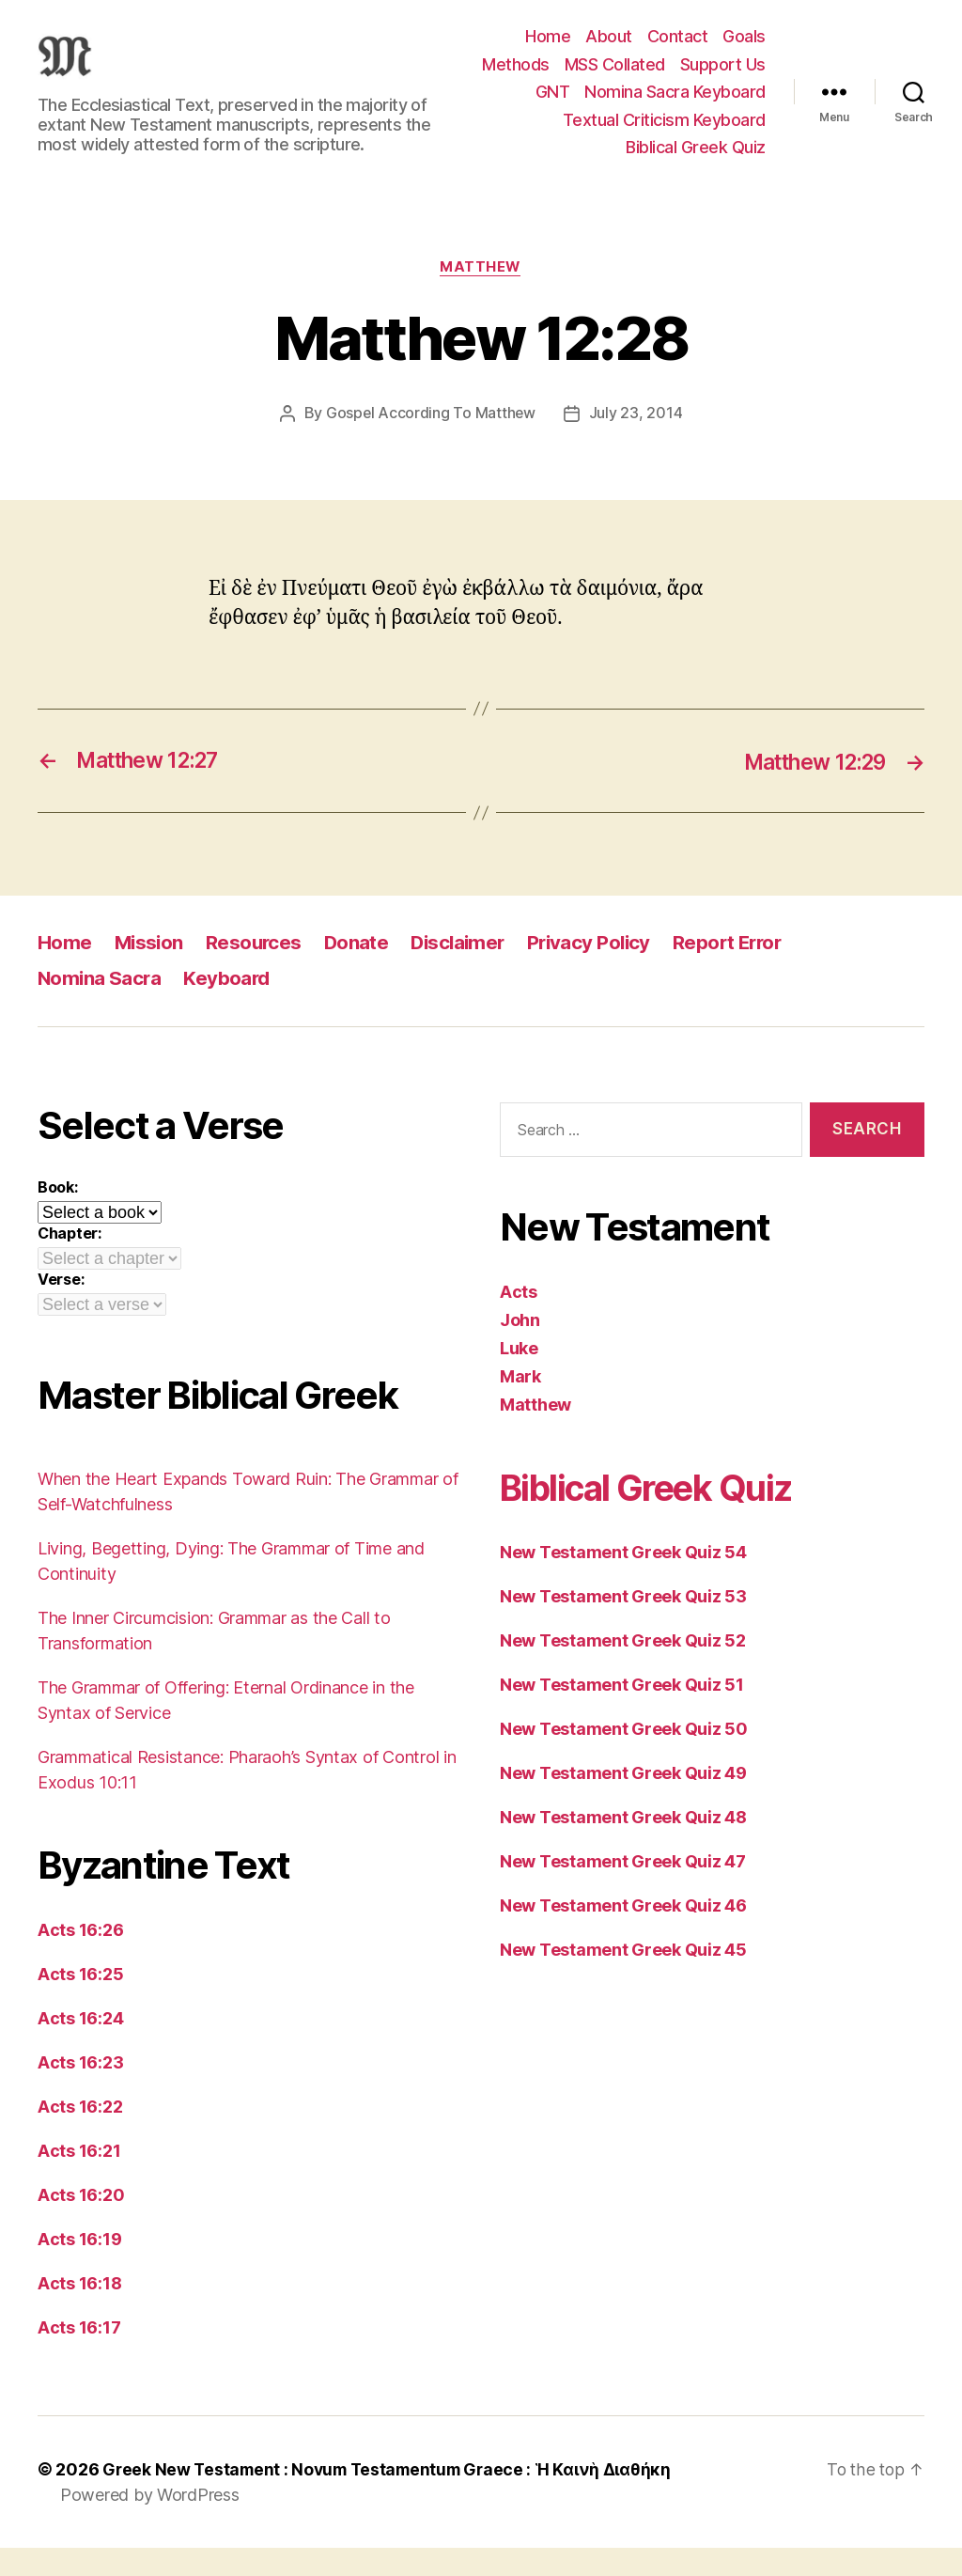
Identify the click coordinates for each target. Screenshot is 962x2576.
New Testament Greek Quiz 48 (623, 1845)
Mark (520, 1404)
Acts (518, 1320)
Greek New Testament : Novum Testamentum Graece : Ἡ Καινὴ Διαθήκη (394, 2497)
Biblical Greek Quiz (696, 175)
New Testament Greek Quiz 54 (623, 1580)
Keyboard (229, 1006)
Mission (150, 970)
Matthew (481, 296)
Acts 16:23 (80, 2090)
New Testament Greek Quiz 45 (623, 1978)
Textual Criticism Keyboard (664, 147)
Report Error (742, 970)
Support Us (673, 91)
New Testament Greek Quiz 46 (623, 1934)
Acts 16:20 (81, 2223)
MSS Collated (715, 64)
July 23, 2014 (637, 441)
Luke (519, 1376)
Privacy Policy (599, 970)
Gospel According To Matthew (430, 441)
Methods (616, 64)
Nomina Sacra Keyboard (675, 120)
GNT (748, 91)
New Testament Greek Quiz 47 (623, 1889)
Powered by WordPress (150, 2523)
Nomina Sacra (100, 1006)
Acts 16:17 (79, 2355)
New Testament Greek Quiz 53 (623, 1624)
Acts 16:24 (80, 2046)
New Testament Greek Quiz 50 (624, 1757)
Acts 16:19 (79, 2267)
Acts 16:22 (80, 2135)
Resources (257, 970)
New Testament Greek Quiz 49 (623, 1801)
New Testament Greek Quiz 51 (622, 1713)
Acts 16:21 (79, 2179)
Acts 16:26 (80, 1958)
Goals (744, 36)
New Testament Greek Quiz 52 (623, 1668)
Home (547, 36)
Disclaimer (465, 970)
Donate (361, 970)
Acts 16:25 (80, 2002)
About (608, 36)
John (520, 1348)
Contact (677, 36)
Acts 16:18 (79, 2311)
